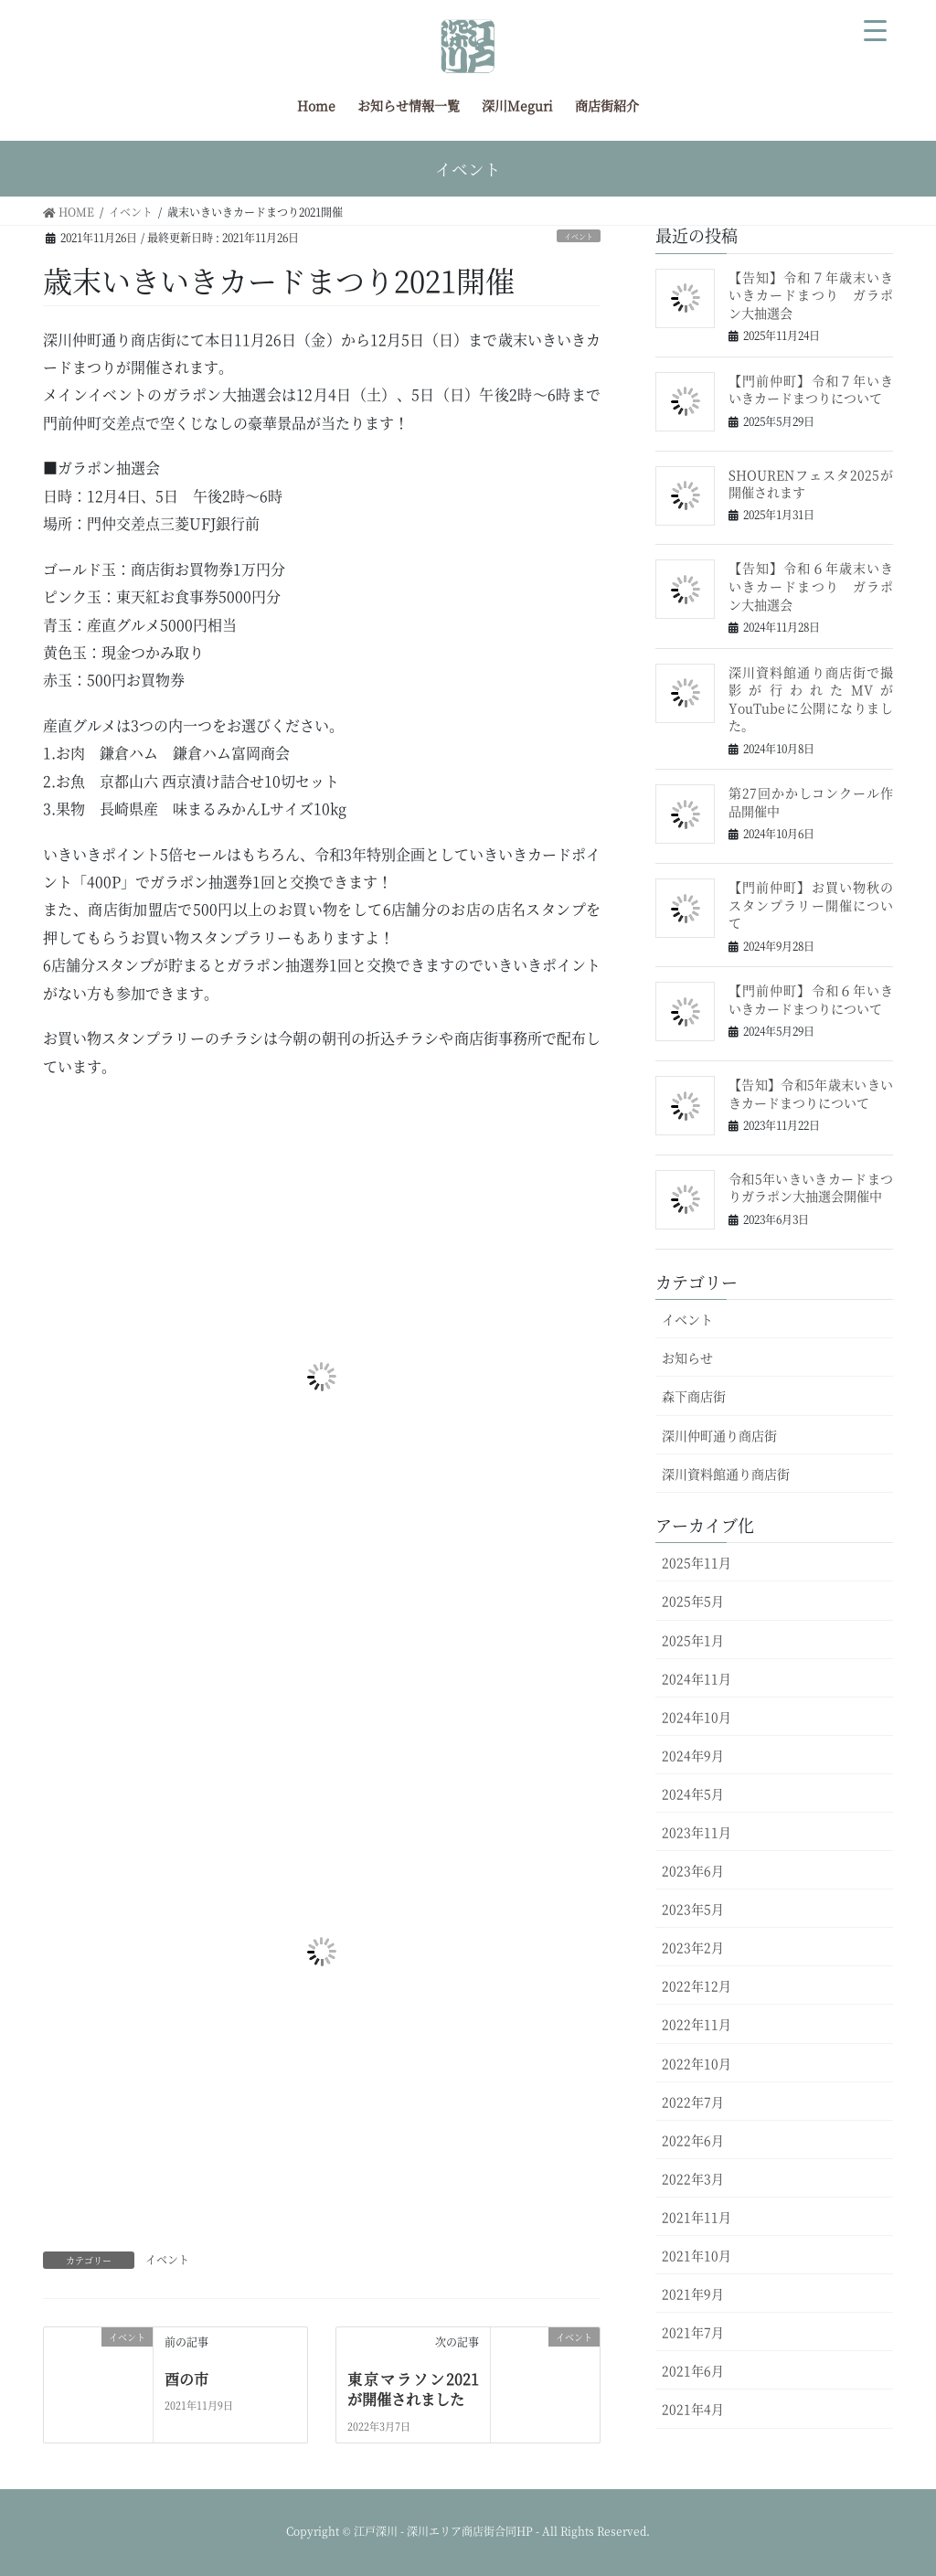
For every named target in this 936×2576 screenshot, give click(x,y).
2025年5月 (693, 1600)
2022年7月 (693, 2101)
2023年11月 (696, 1832)
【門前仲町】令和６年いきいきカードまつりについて (811, 999)
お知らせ (687, 1357)
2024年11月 (696, 1678)
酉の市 (186, 2379)
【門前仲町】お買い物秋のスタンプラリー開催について (811, 904)
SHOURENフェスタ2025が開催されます (811, 483)
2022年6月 (693, 2140)
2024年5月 (693, 1793)
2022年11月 (696, 2024)
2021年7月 (693, 2332)
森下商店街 (694, 1396)
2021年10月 (696, 2255)
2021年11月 (696, 2217)
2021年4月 (693, 2409)
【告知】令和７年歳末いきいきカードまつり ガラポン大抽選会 (811, 295)
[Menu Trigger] (875, 27)
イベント (578, 236)
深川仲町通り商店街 (719, 1435)
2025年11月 (696, 1562)
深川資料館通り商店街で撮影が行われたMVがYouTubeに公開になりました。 (811, 699)
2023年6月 (693, 1870)
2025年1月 (693, 1640)
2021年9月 (693, 2293)
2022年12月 (696, 1985)
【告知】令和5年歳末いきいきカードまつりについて (811, 1093)
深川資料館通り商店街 (726, 1473)
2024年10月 (696, 1717)
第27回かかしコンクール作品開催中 (811, 801)
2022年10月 (696, 2063)
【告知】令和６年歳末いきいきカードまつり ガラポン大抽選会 (811, 585)
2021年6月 (693, 2370)
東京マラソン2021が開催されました (413, 2389)
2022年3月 (693, 2178)
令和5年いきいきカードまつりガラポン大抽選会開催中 (811, 1187)
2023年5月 (693, 1909)
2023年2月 (693, 1947)
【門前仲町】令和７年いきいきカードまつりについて (811, 389)
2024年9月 (693, 1755)
